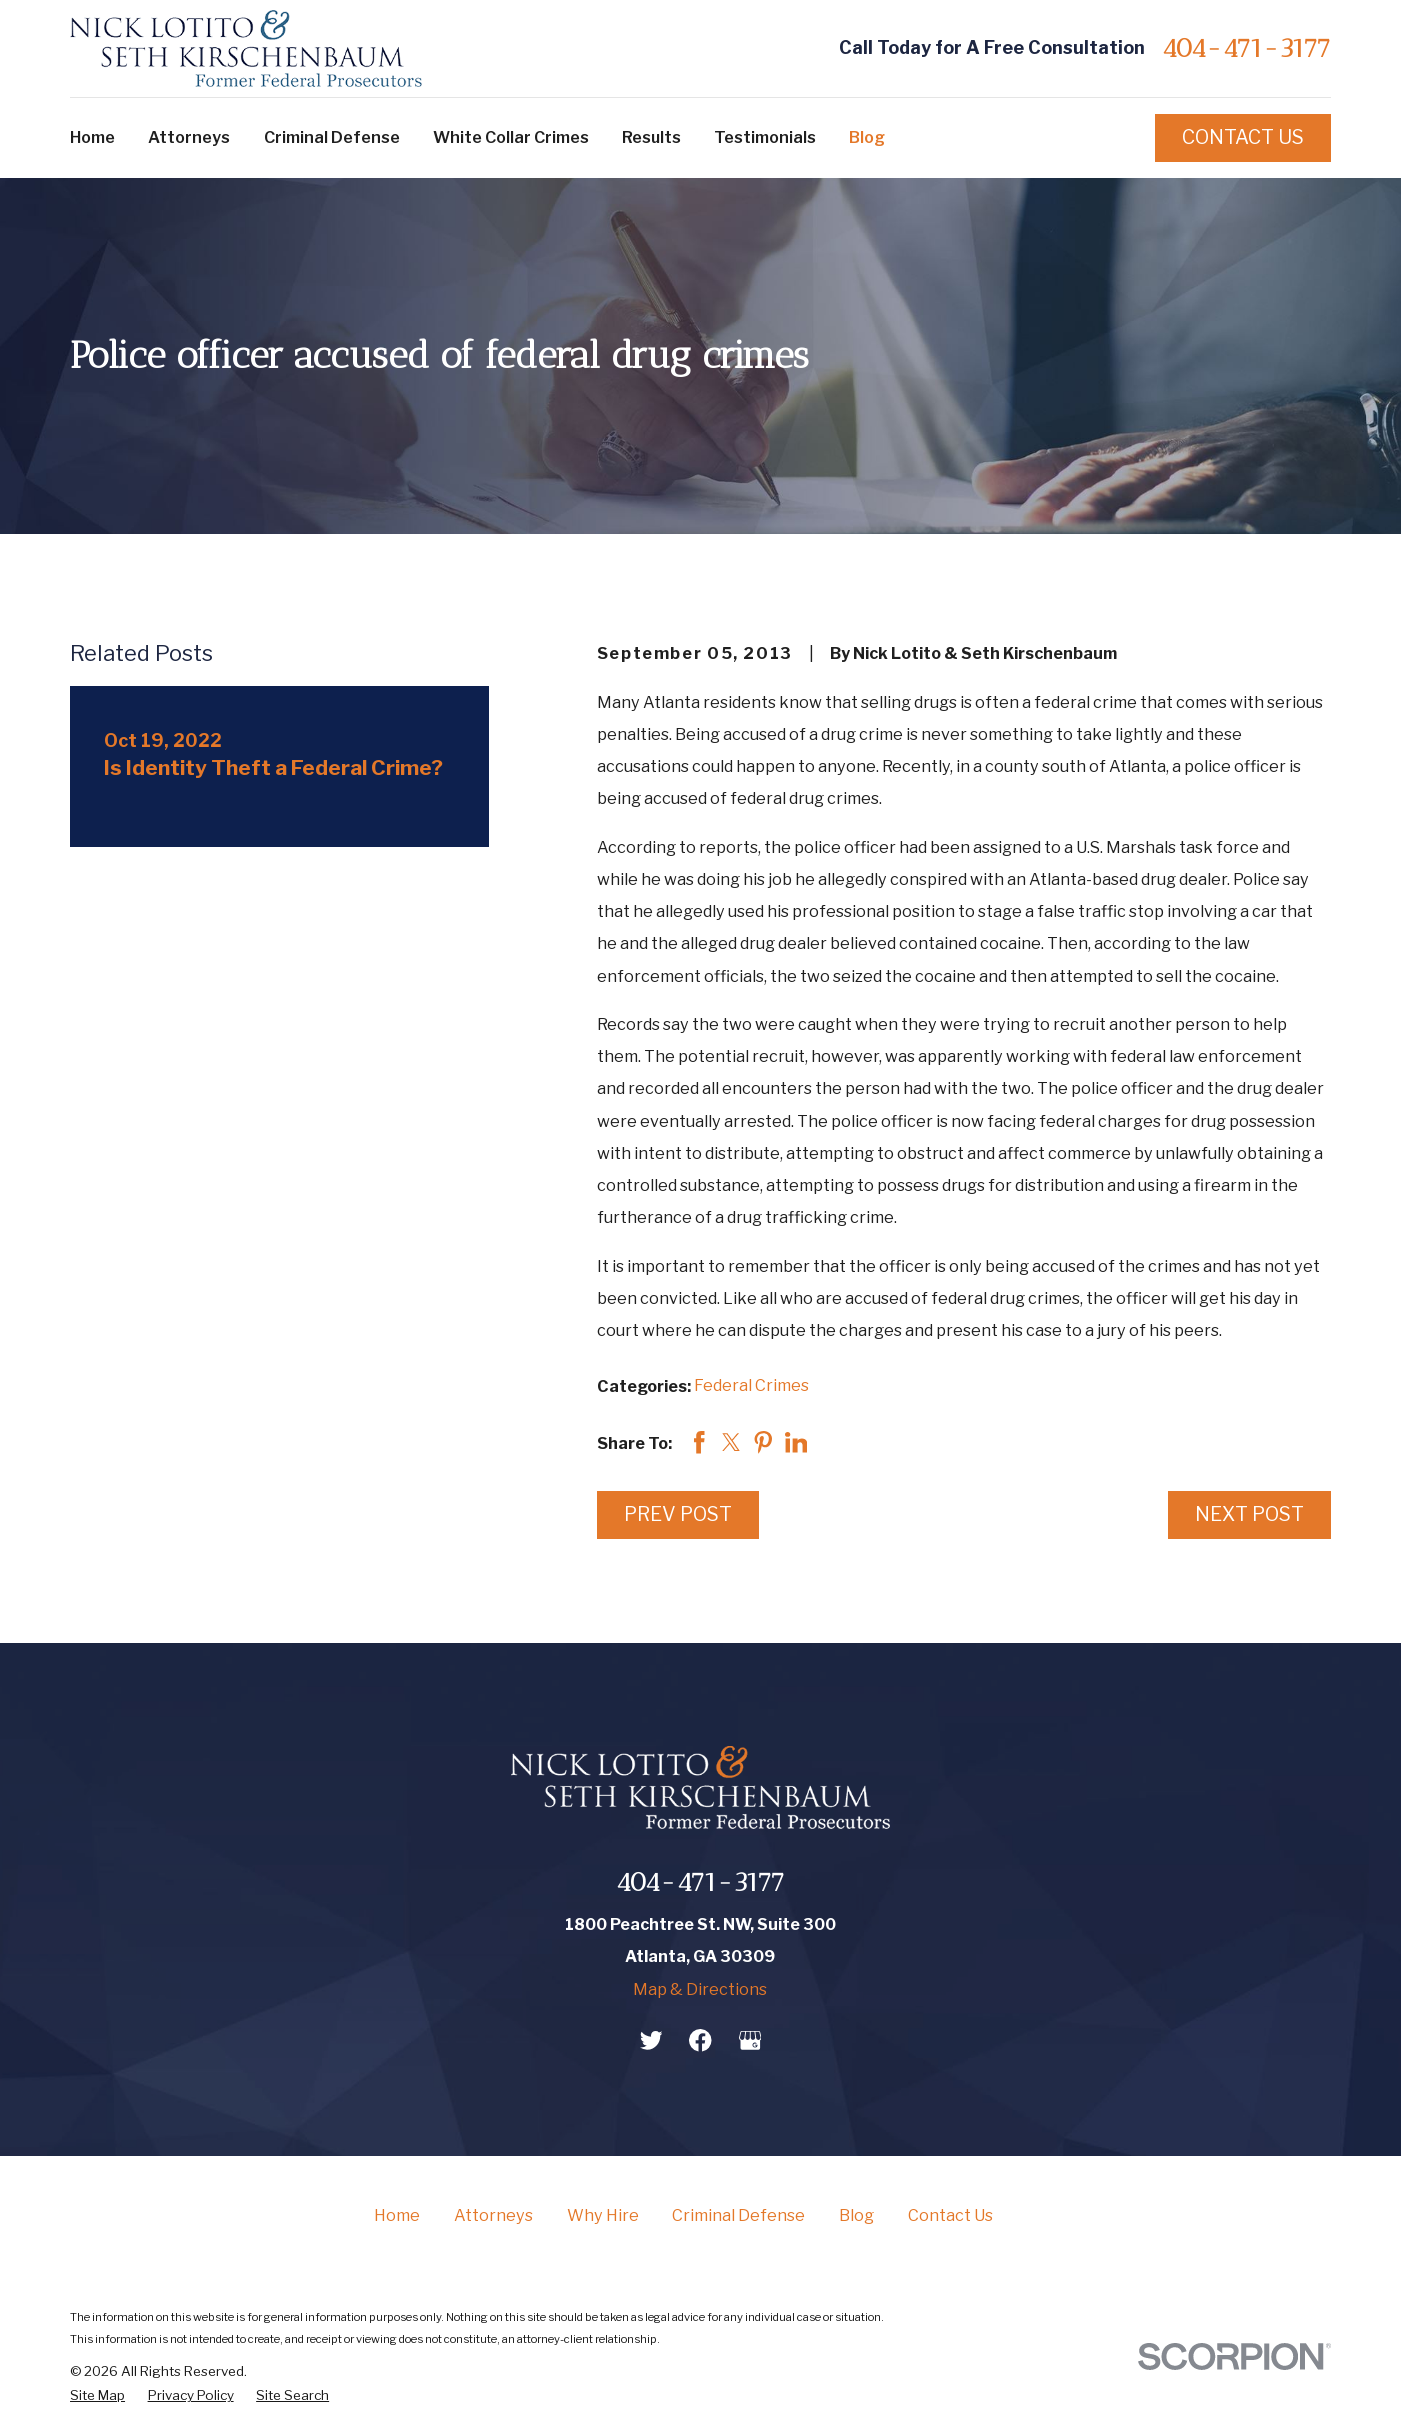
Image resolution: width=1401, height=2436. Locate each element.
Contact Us (1243, 137)
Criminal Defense (738, 2215)
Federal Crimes (751, 1385)
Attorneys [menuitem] (189, 137)
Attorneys (493, 2215)
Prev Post (678, 1514)
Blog (856, 2215)
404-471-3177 (1246, 48)
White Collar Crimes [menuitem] (511, 137)
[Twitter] (651, 2040)
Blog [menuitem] (867, 137)
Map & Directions (700, 1989)
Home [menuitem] (92, 137)
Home (397, 2215)
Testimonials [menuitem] (765, 137)
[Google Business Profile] (750, 2040)
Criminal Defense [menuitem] (332, 137)
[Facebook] (700, 2040)
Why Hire (603, 2215)
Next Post (1249, 1514)
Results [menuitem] (651, 137)
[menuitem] (97, 2395)
